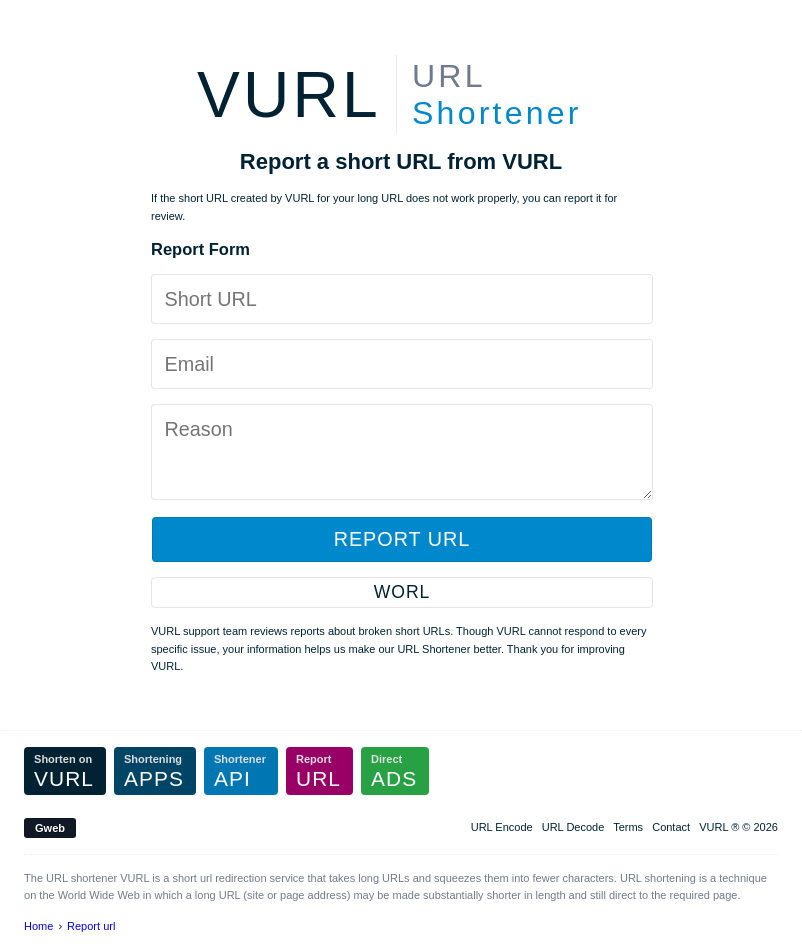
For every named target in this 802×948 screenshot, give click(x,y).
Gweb (50, 828)
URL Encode (502, 827)
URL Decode (573, 827)
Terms (628, 827)
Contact (671, 827)
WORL (402, 592)
